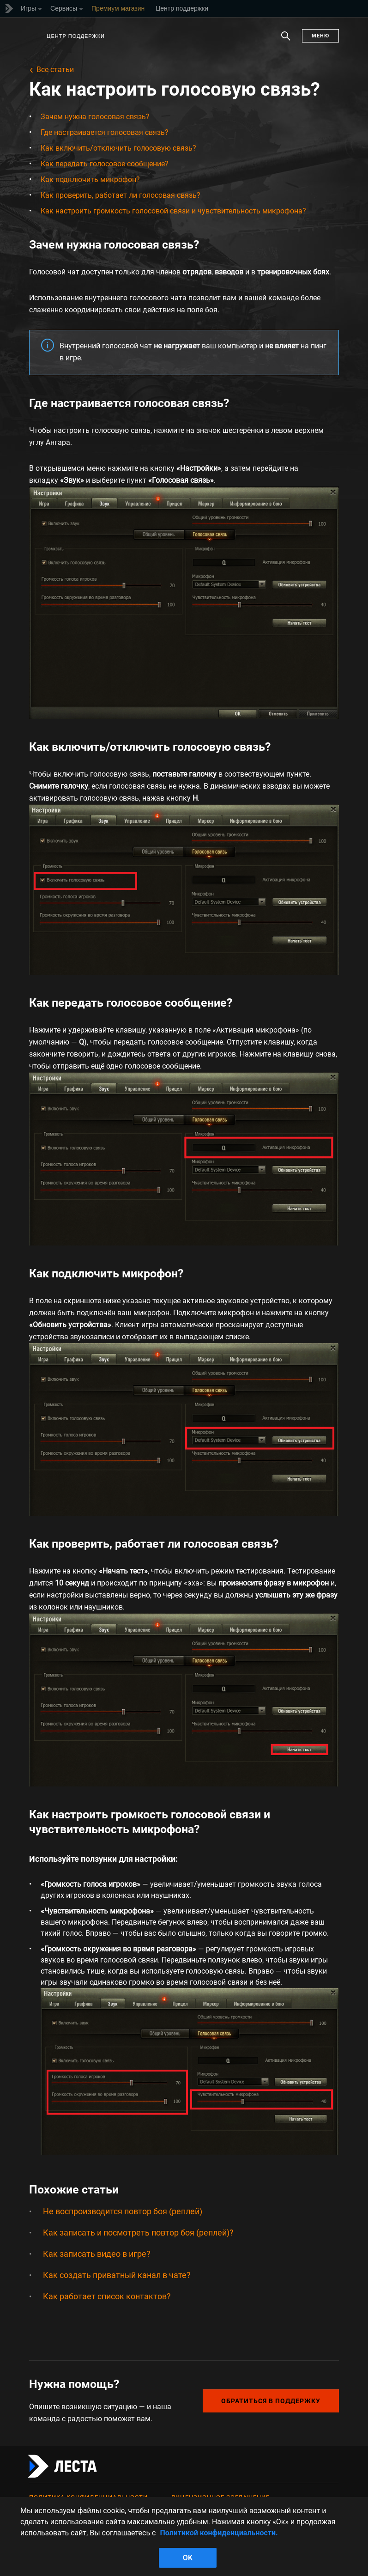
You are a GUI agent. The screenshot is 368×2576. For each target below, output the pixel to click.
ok (188, 2557)
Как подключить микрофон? (90, 179)
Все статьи (55, 69)
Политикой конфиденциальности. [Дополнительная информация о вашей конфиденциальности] (219, 2532)
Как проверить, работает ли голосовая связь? (120, 195)
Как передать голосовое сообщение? (105, 163)
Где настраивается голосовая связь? (105, 132)
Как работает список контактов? (107, 2296)
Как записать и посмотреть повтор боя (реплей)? (138, 2232)
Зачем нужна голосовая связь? (95, 116)
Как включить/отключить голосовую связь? (118, 148)
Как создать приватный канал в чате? (117, 2275)
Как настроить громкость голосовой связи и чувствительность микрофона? (173, 211)
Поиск (286, 40)
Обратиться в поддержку (270, 2401)
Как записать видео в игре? (97, 2254)
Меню (320, 36)
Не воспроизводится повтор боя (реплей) (122, 2211)
